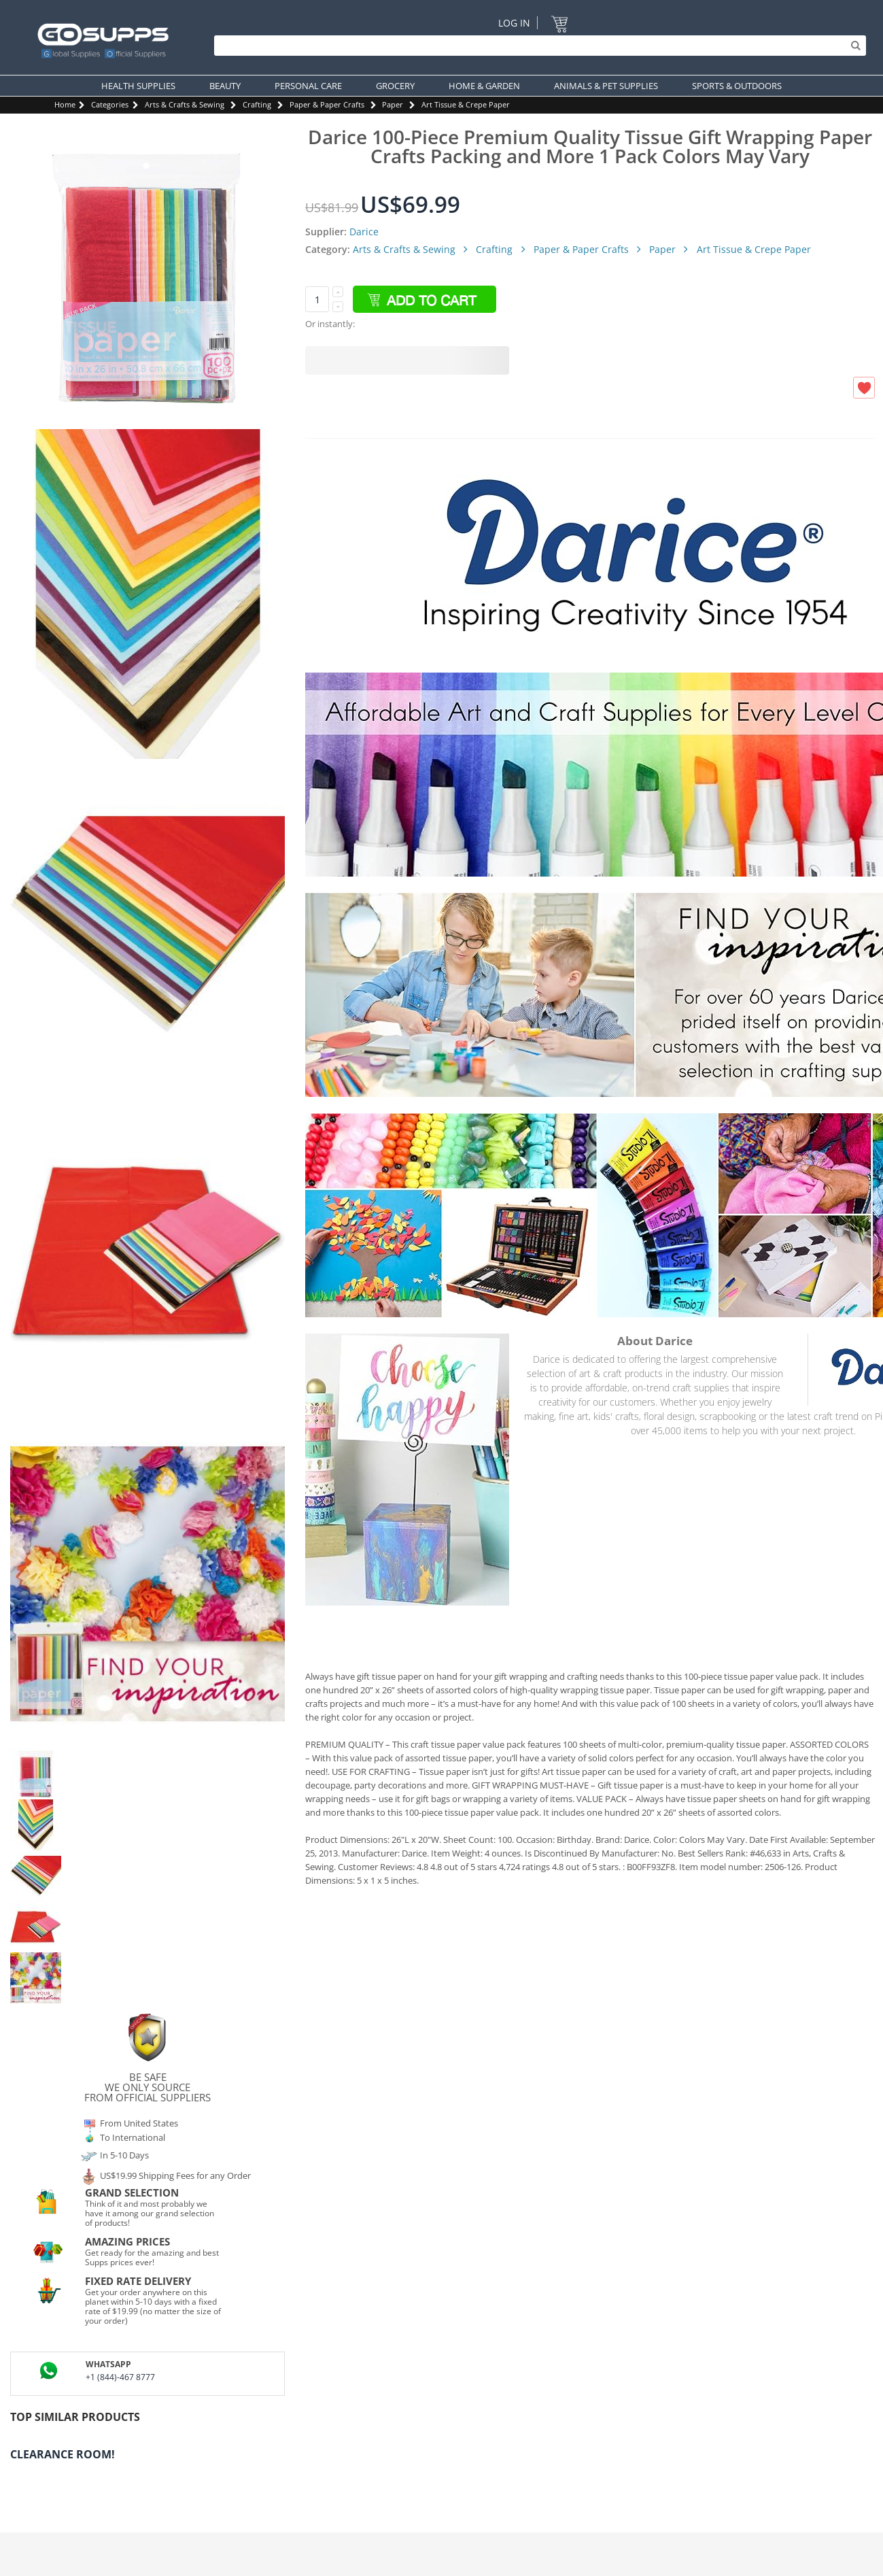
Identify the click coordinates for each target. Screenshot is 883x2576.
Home (64, 104)
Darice (364, 231)
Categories (109, 104)
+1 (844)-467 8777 (120, 2377)
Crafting (257, 104)
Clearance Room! (62, 2454)
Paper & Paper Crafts (327, 104)
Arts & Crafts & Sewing (184, 104)
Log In (514, 22)
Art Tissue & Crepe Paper (465, 104)
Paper (392, 104)
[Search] (536, 45)
